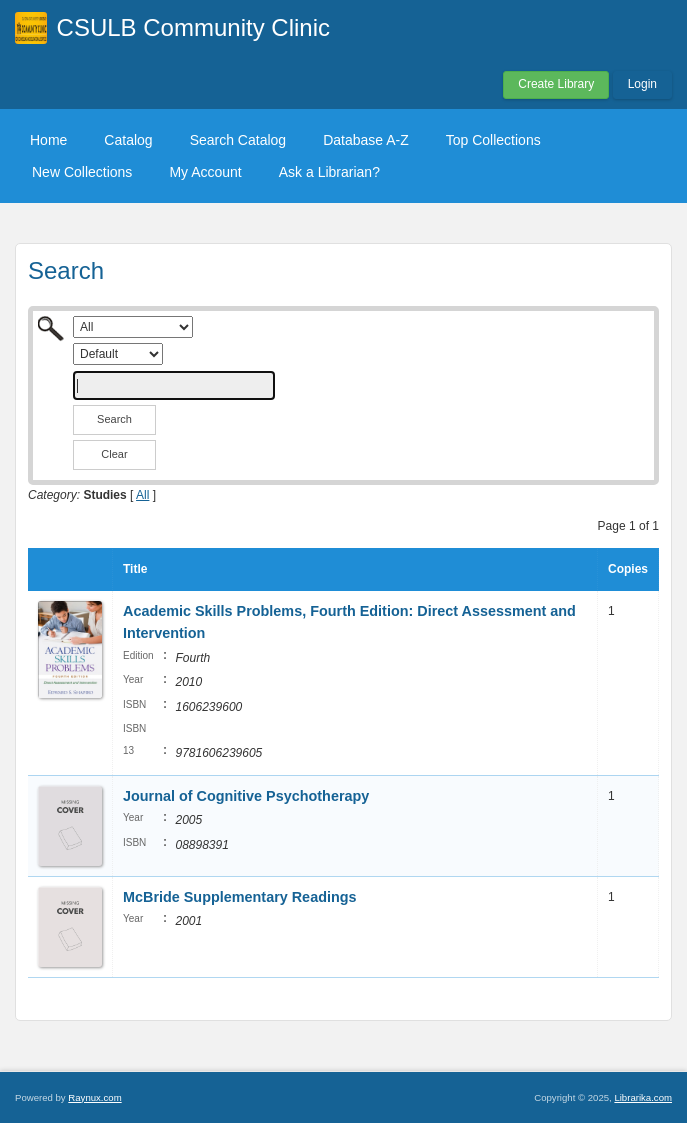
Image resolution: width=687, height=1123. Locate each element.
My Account (205, 172)
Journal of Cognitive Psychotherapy (248, 796)
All (142, 495)
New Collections (82, 172)
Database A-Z (366, 140)
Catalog (128, 140)
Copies (628, 569)
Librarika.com (643, 1097)
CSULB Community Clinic (193, 27)
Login (642, 84)
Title (135, 569)
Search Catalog (238, 140)
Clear (114, 454)
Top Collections (493, 140)
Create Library (556, 84)
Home (48, 140)
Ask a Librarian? (329, 172)
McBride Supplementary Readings (240, 897)
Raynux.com (94, 1097)
